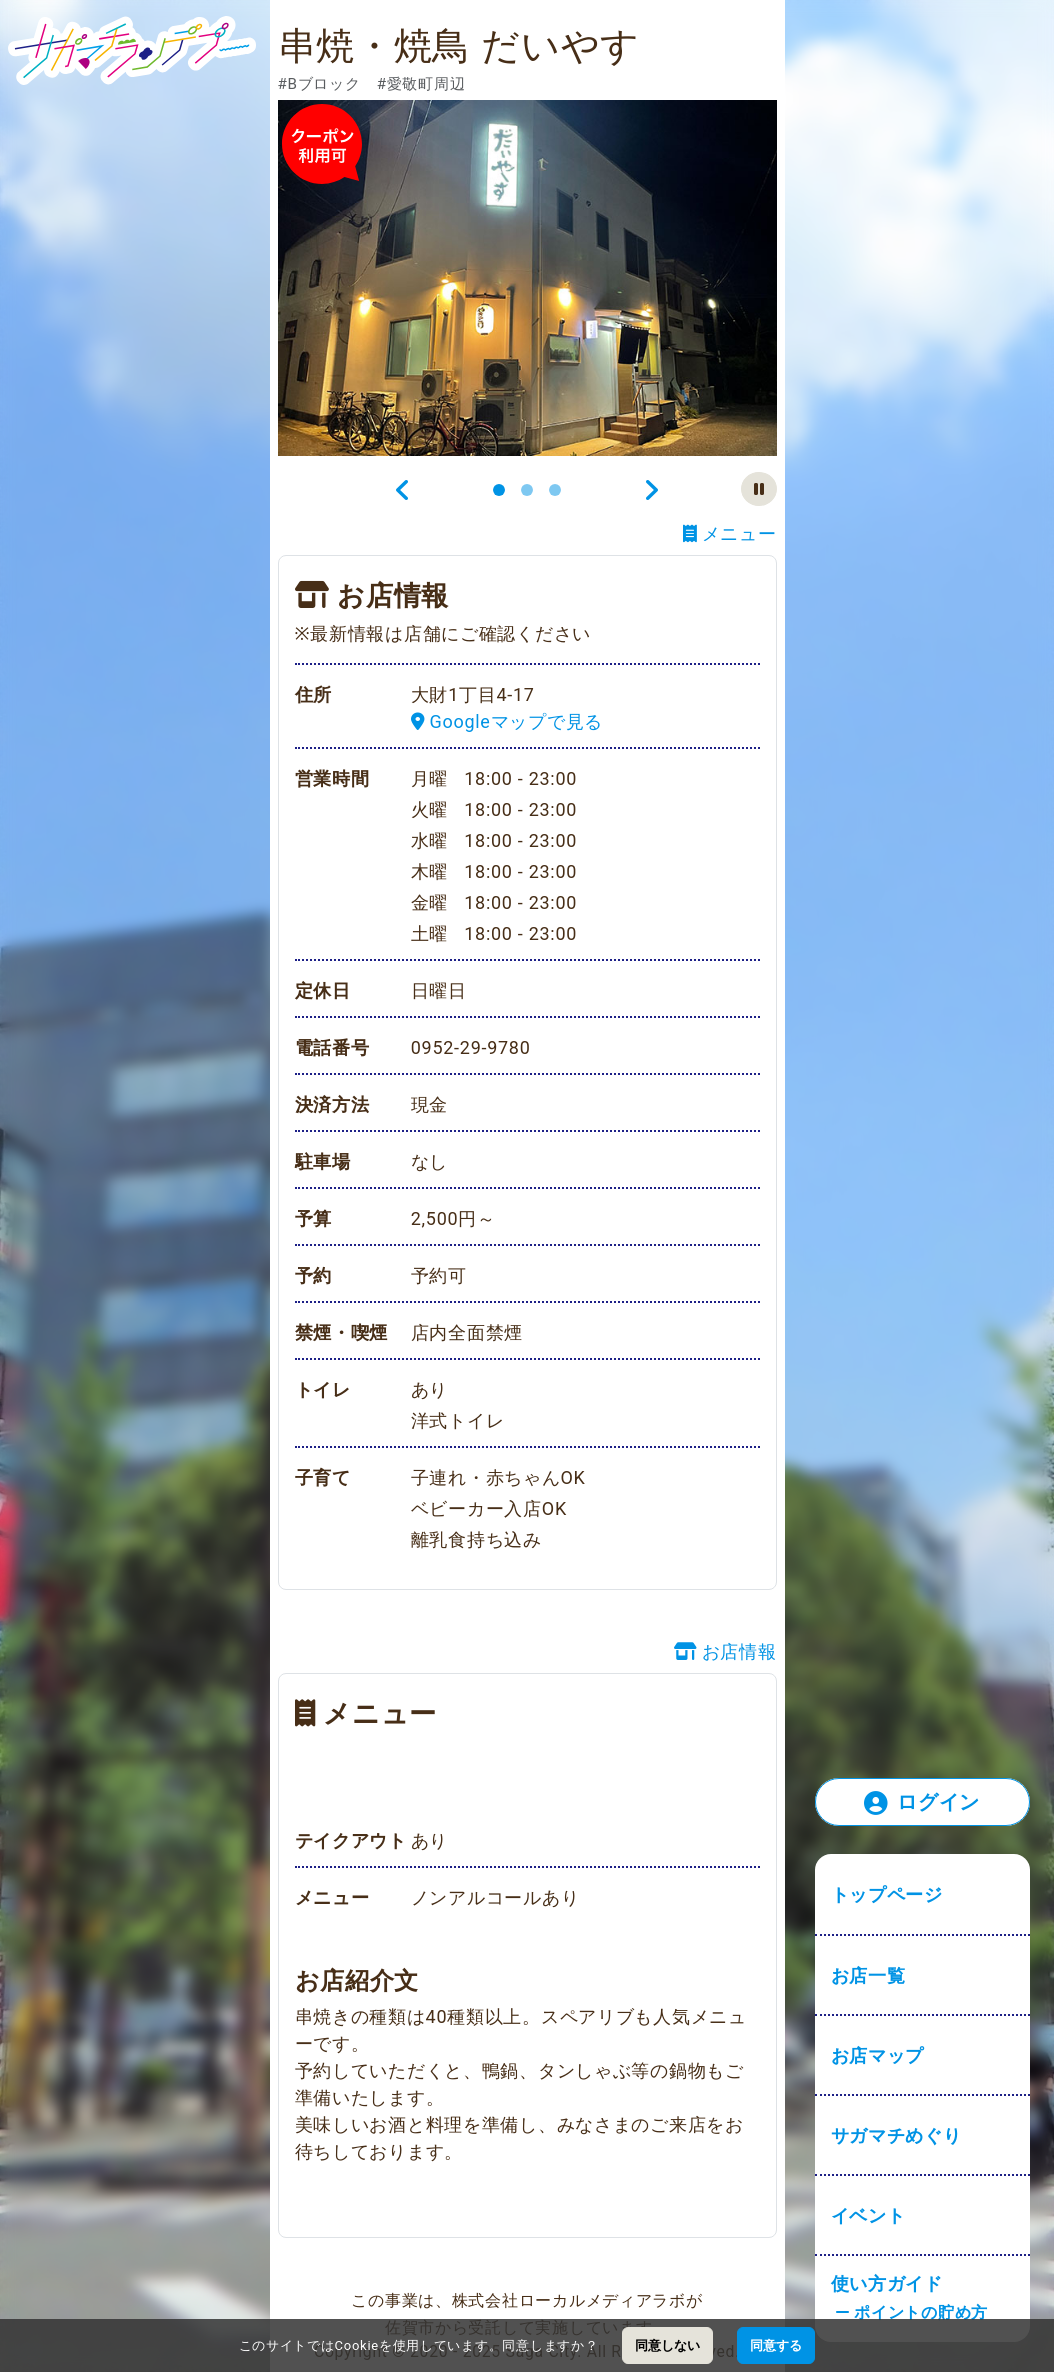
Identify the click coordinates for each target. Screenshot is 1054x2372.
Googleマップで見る (507, 721)
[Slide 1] (499, 490)
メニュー (730, 533)
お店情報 (725, 1651)
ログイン (922, 1803)
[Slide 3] (555, 490)
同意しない (667, 2345)
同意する (776, 2345)
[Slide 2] (527, 490)
